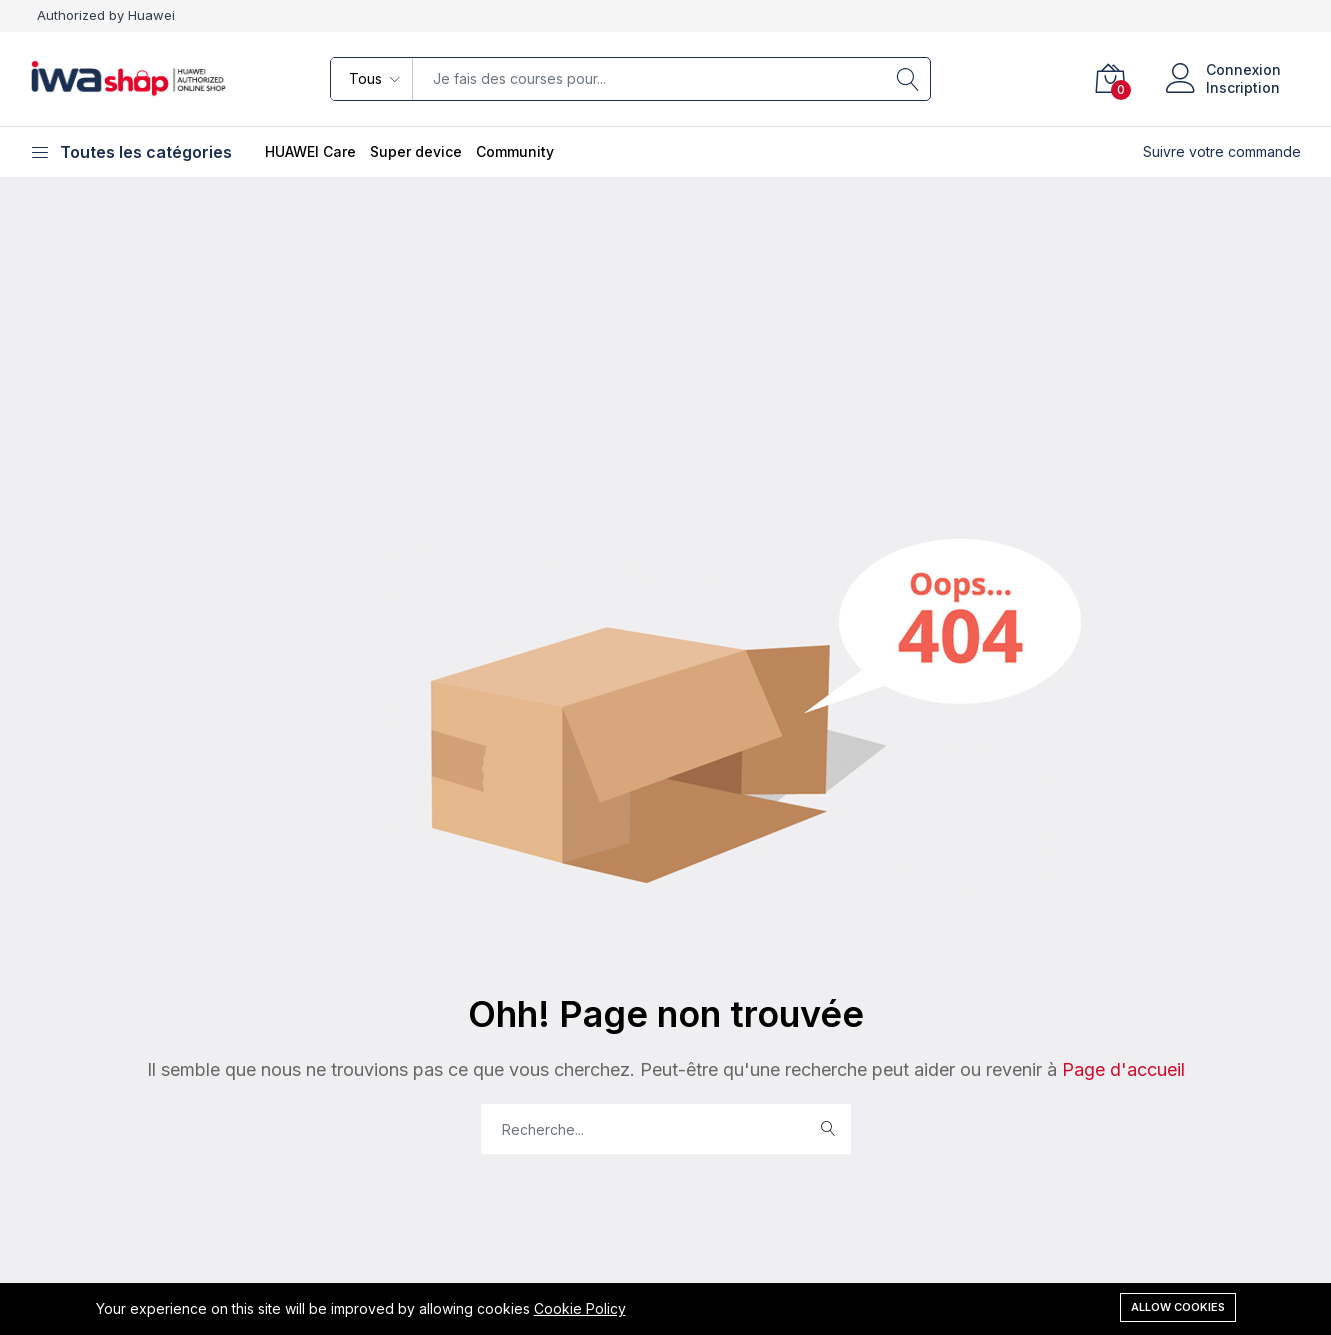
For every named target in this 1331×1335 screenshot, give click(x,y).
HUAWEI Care (310, 151)
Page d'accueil (1121, 1069)
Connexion (1243, 69)
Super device (416, 151)
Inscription (1243, 87)
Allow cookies (1178, 1307)
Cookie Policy (580, 1308)
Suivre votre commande (1222, 151)
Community (515, 151)
